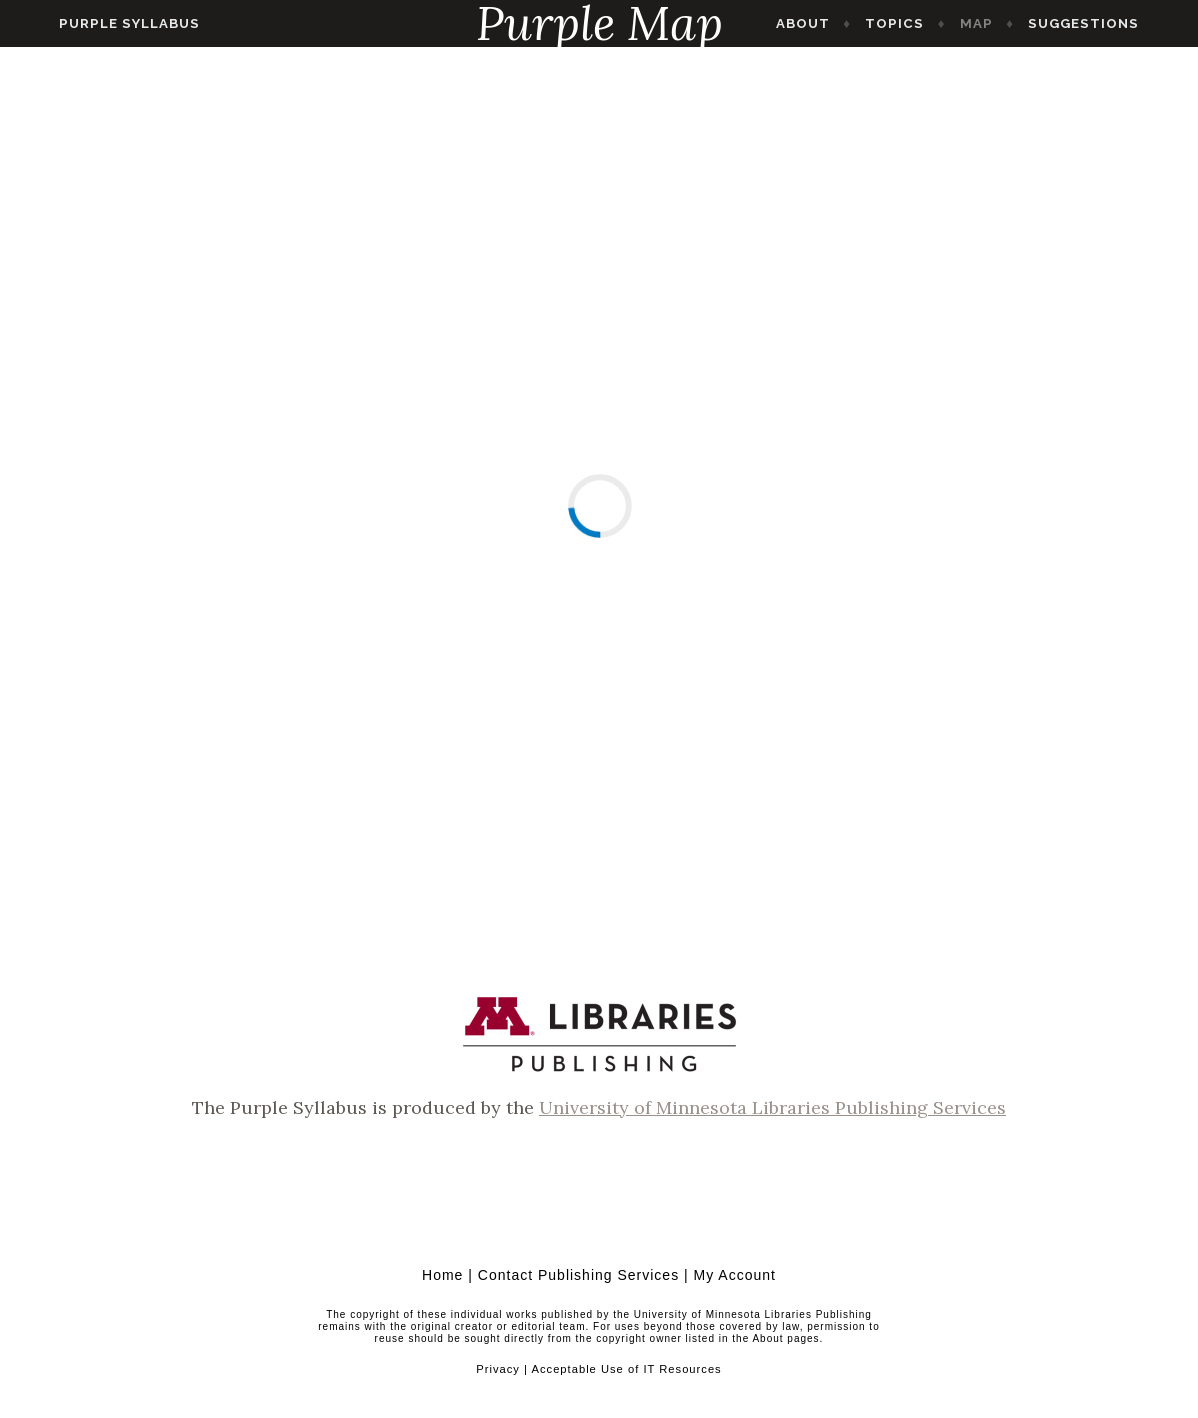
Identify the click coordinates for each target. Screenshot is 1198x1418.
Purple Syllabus (96, 23)
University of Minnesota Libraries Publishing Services (772, 1107)
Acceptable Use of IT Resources (626, 1369)
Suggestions (1116, 23)
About (836, 23)
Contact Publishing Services (578, 1275)
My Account (735, 1275)
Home (442, 1275)
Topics (927, 23)
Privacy (498, 1369)
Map (1009, 23)
